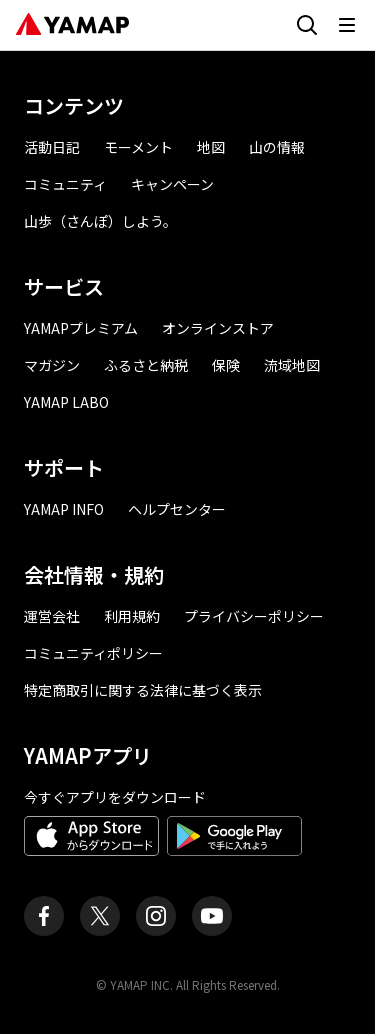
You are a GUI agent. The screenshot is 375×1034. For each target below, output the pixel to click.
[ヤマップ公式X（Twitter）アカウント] (100, 916)
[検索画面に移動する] (307, 25)
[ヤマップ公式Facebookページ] (44, 916)
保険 (226, 365)
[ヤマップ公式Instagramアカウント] (156, 916)
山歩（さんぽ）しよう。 (100, 221)
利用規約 (132, 616)
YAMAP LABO (66, 402)
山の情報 (277, 147)
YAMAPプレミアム (81, 328)
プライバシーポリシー (254, 616)
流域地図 (292, 365)
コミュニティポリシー (93, 653)
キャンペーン (172, 184)
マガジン (52, 365)
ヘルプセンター (177, 509)
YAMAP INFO (64, 509)
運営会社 (52, 616)
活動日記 (52, 147)
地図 (211, 147)
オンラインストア (218, 328)
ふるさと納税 (146, 365)
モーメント (138, 147)
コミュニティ (65, 184)
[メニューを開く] (347, 25)
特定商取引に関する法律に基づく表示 (143, 690)
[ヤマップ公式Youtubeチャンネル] (212, 916)
